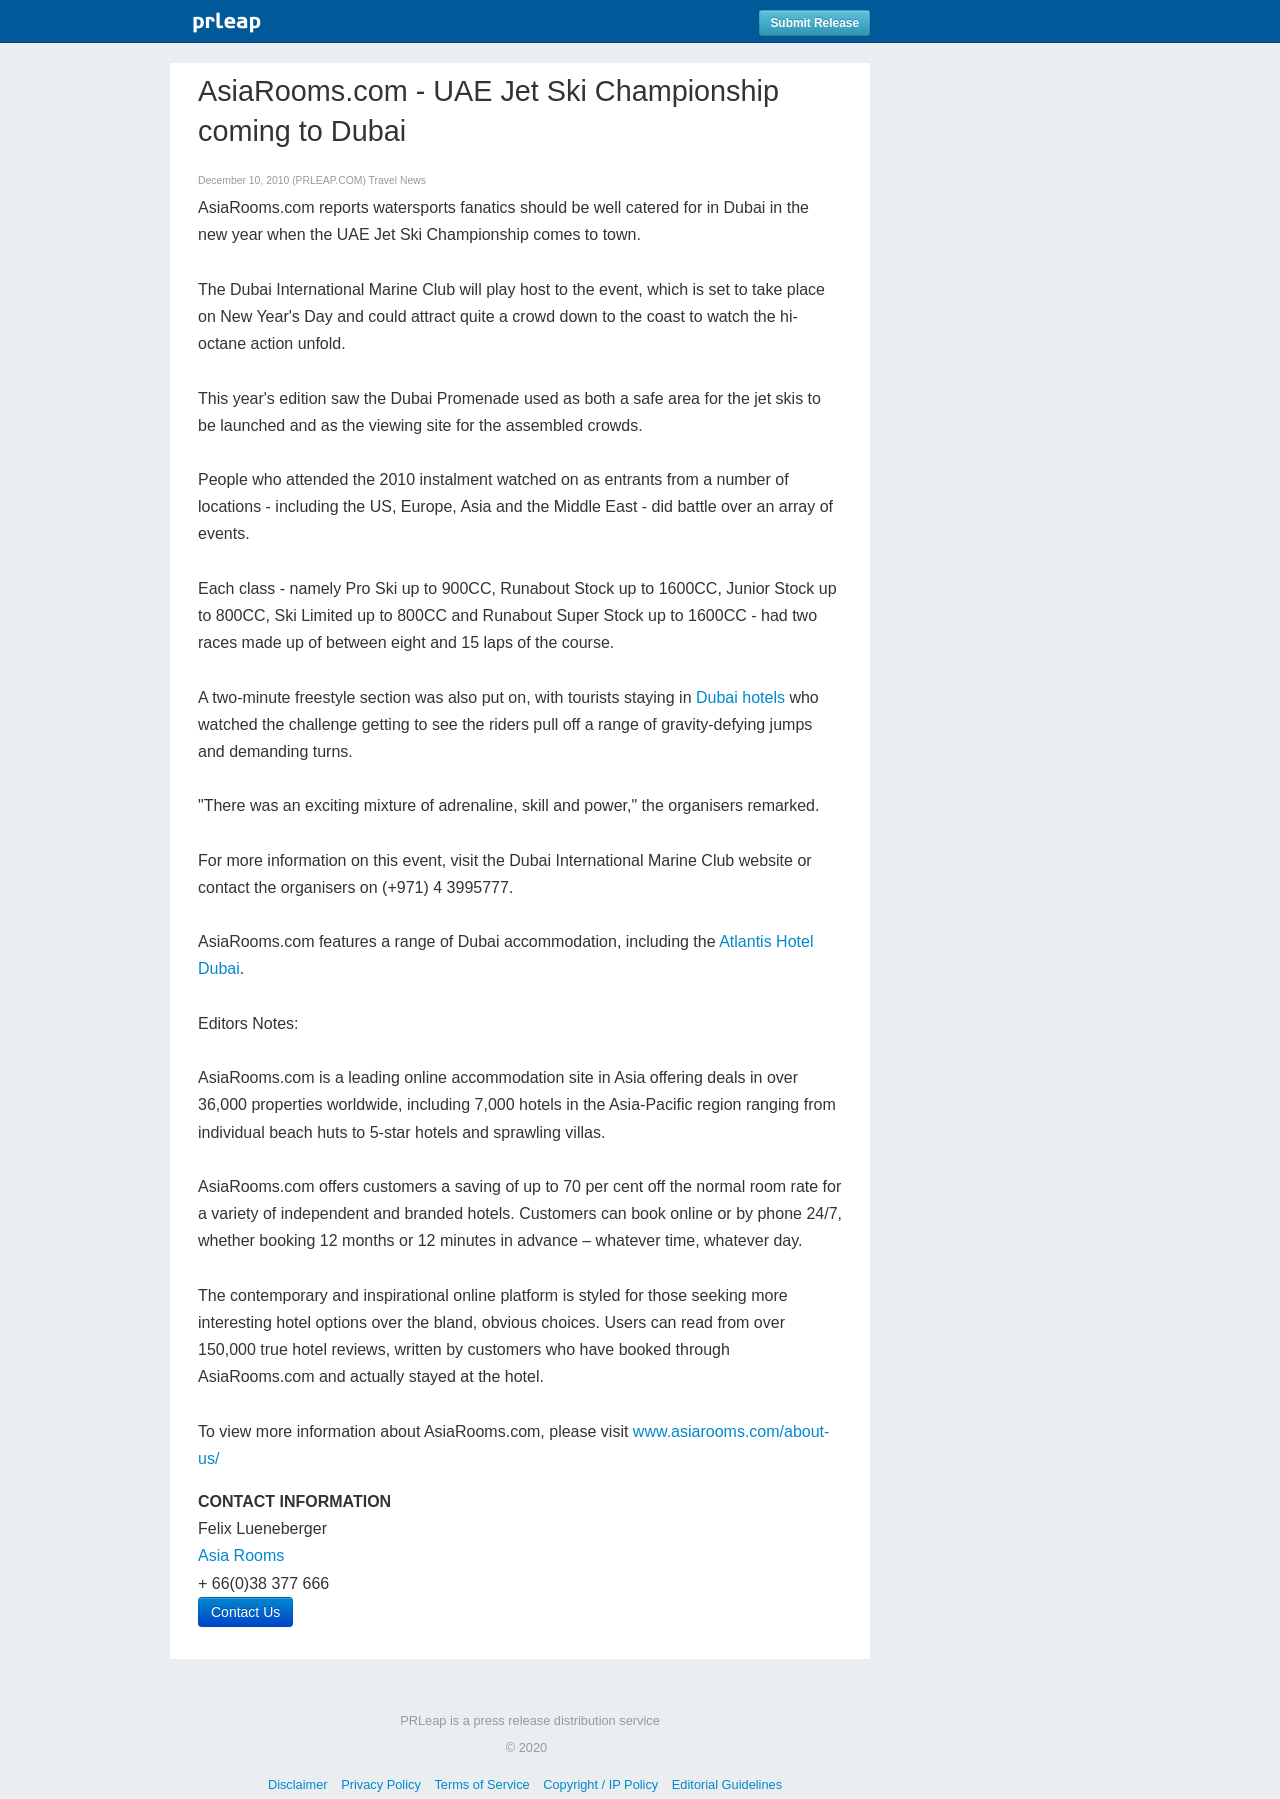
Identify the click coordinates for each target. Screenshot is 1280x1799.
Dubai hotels (740, 697)
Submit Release (814, 23)
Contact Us (245, 1612)
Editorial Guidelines (727, 1784)
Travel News (397, 180)
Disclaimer (298, 1784)
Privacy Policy (381, 1784)
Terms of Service (481, 1784)
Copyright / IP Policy (600, 1784)
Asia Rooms (241, 1555)
